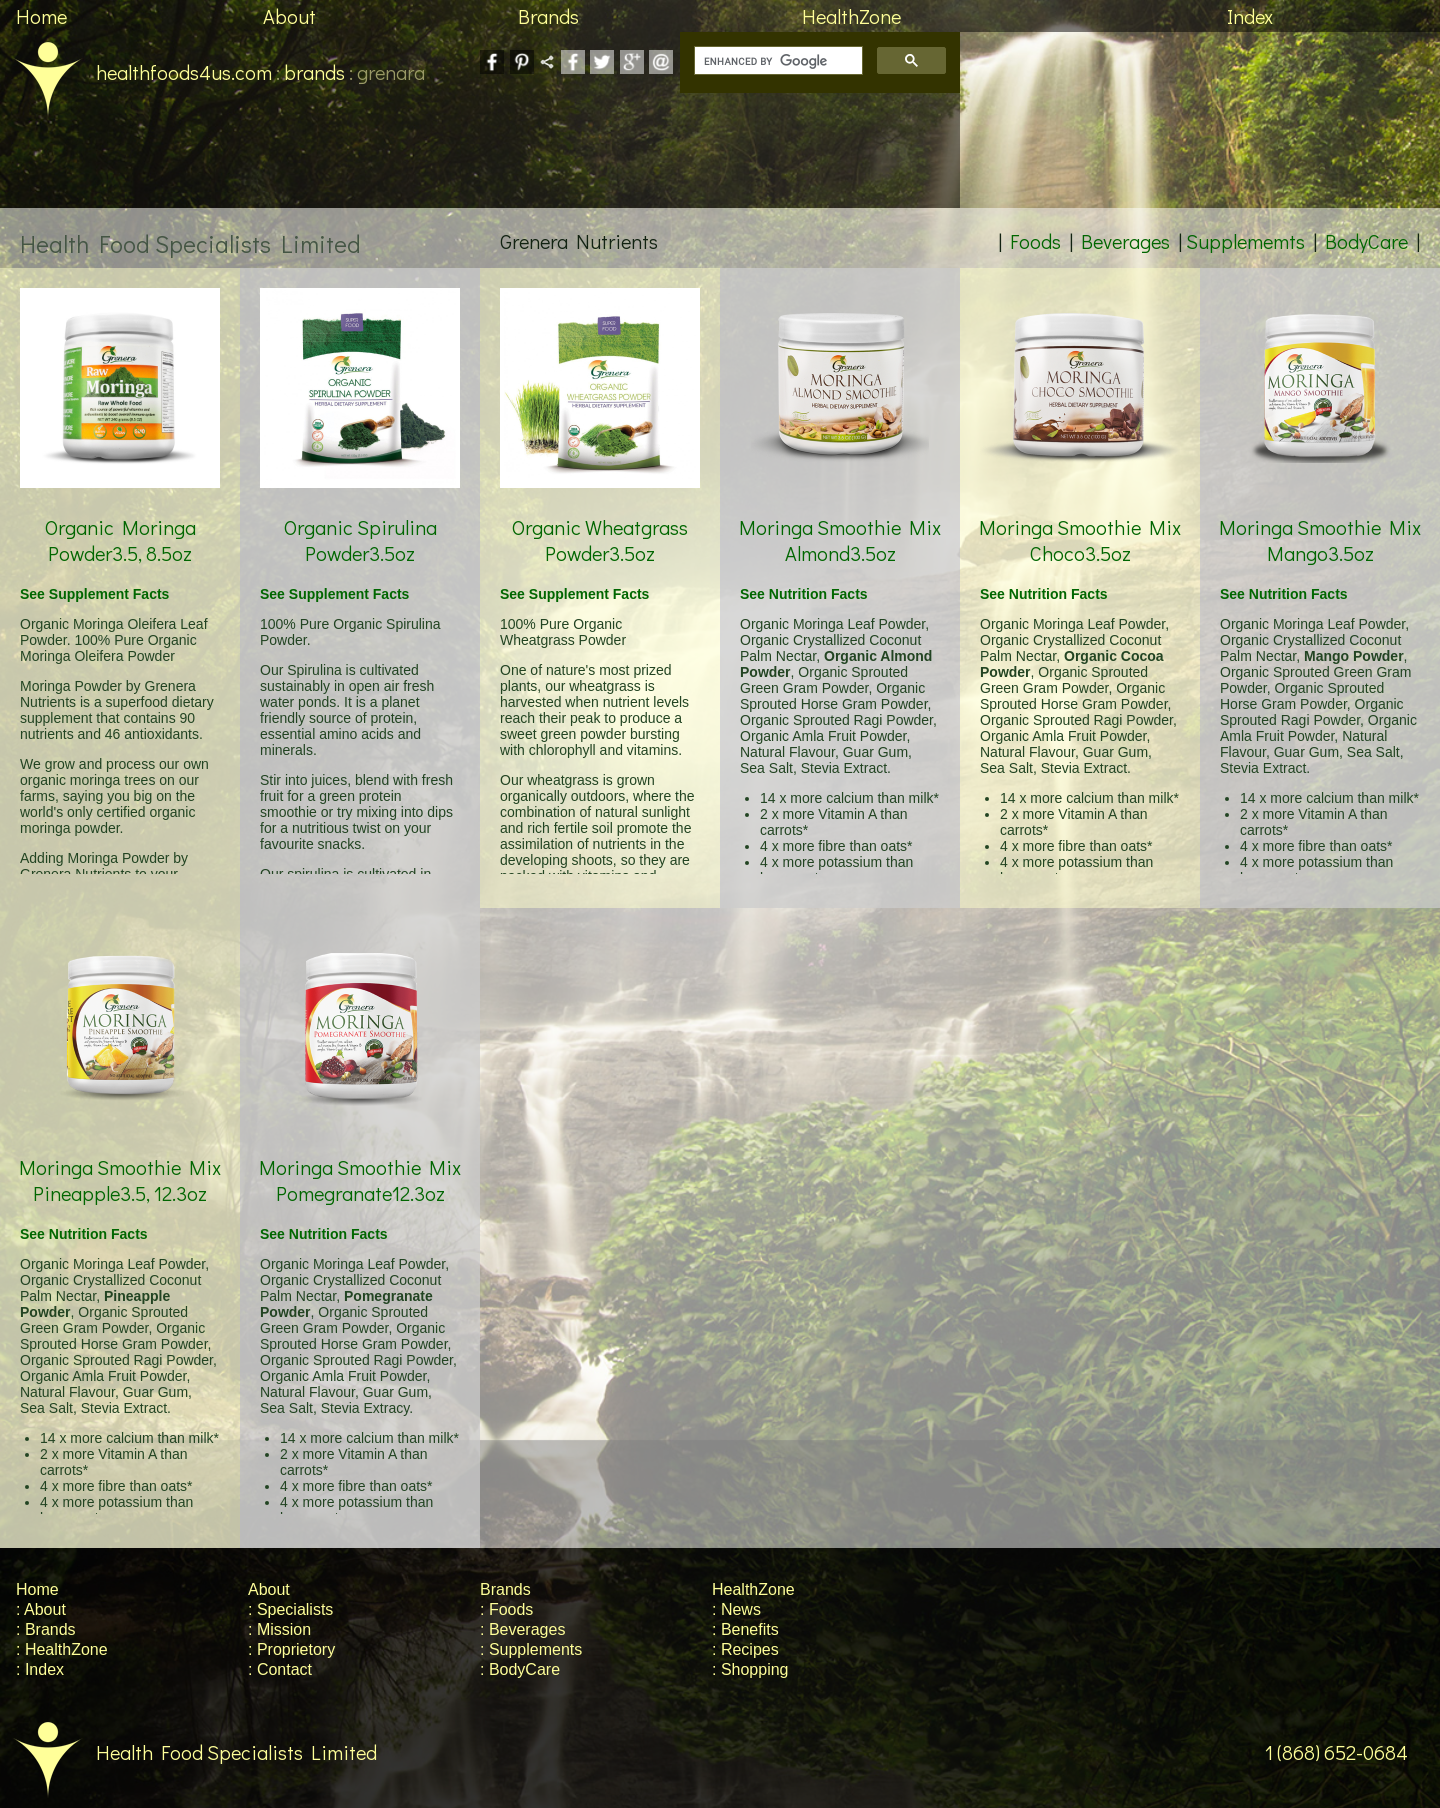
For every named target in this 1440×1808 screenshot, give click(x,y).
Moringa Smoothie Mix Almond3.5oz (840, 516)
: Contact (280, 1669)
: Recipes (745, 1649)
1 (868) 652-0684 (1352, 1752)
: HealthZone (62, 1649)
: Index (40, 1669)
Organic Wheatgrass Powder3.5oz (600, 516)
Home (41, 16)
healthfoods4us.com (136, 72)
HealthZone (851, 16)
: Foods (506, 1609)
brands (314, 72)
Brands (548, 16)
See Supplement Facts (94, 594)
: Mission (279, 1629)
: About (41, 1609)
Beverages (1125, 241)
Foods (1035, 241)
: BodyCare (520, 1669)
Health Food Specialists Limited (188, 1752)
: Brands (46, 1629)
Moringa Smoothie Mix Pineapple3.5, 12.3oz (120, 1156)
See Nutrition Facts (804, 594)
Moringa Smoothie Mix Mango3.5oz (1320, 516)
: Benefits (745, 1629)
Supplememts (1245, 241)
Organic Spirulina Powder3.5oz (360, 516)
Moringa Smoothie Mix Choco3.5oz (1080, 516)
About (289, 16)
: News (736, 1609)
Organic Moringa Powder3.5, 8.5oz (120, 516)
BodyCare (1366, 241)
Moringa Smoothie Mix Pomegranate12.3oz (360, 1156)
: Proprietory (291, 1649)
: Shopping (750, 1669)
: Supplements (531, 1649)
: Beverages (522, 1629)
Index (1250, 16)
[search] (776, 61)
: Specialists (290, 1609)
